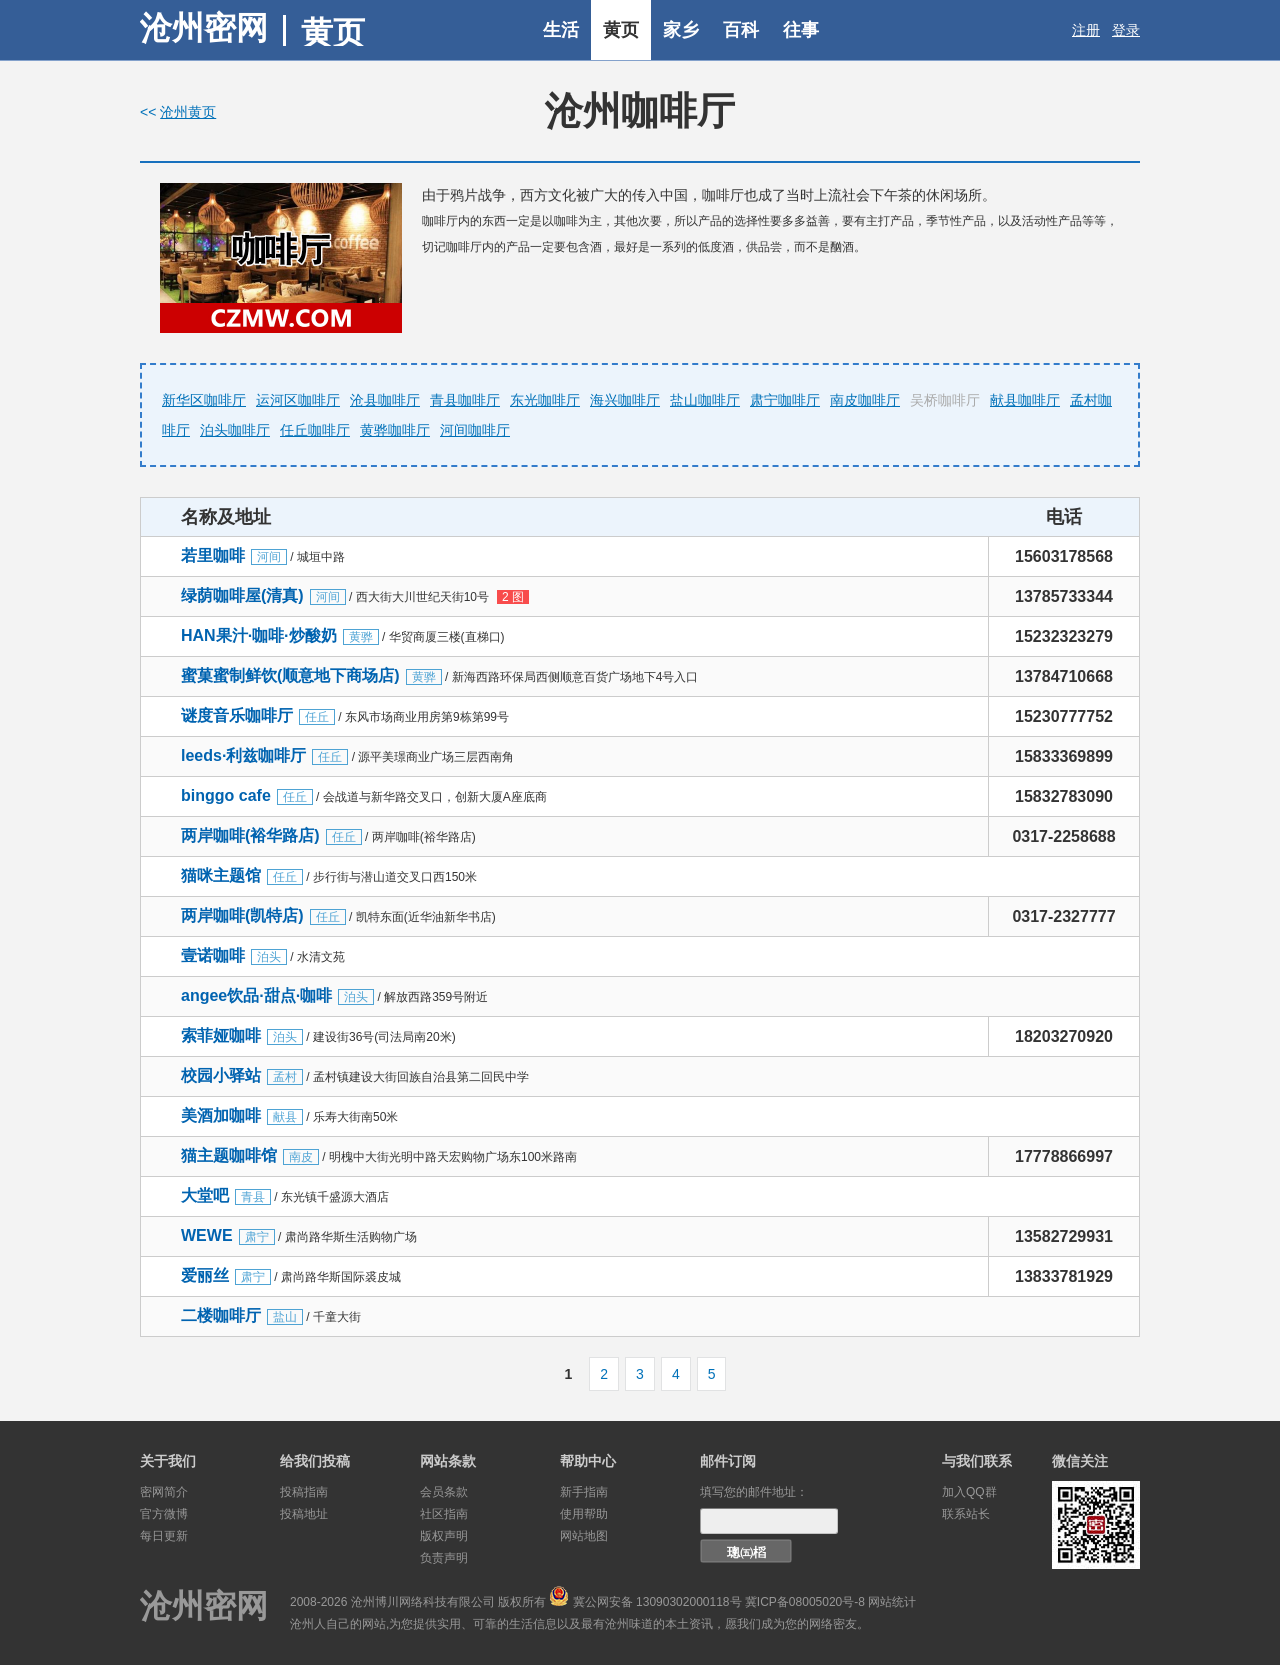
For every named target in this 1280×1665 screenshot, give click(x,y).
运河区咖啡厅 (298, 400)
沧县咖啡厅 (385, 400)
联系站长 (966, 1514)
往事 (801, 30)
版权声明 (444, 1536)
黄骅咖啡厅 (395, 430)
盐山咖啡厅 (705, 400)
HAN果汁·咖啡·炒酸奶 (259, 635)
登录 (1126, 30)
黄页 (621, 30)
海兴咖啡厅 (625, 400)
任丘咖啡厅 (315, 430)
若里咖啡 (213, 555)
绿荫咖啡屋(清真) (242, 595)
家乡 (681, 30)
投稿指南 (304, 1492)
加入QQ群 (969, 1492)
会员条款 (444, 1492)
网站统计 (892, 1602)
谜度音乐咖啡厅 (237, 715)
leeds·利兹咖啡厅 (243, 755)
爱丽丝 (205, 1275)
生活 (561, 30)
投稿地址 (304, 1514)
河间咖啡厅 (475, 430)
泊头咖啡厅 (235, 430)
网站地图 (584, 1536)
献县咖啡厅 (1025, 400)
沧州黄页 (188, 112)
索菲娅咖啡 (221, 1035)
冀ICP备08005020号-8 (805, 1602)
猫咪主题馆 (221, 875)
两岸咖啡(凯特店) (242, 915)
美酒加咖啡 (221, 1115)
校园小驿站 (221, 1075)
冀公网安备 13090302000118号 (657, 1602)
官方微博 (164, 1514)
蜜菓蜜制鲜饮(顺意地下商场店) (290, 675)
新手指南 (584, 1492)
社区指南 (444, 1514)
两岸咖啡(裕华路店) (250, 835)
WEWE (207, 1235)
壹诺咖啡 (213, 955)
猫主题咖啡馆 (229, 1155)
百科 (741, 30)
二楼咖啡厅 (221, 1315)
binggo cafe (226, 795)
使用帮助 (584, 1514)
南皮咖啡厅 (865, 400)
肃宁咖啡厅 (785, 400)
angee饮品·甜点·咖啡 (256, 995)
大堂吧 (205, 1195)
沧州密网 (204, 28)
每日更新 (164, 1536)
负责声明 (444, 1558)
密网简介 (164, 1492)
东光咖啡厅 (545, 400)
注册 (1086, 30)
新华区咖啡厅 (204, 400)
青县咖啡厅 (465, 400)
